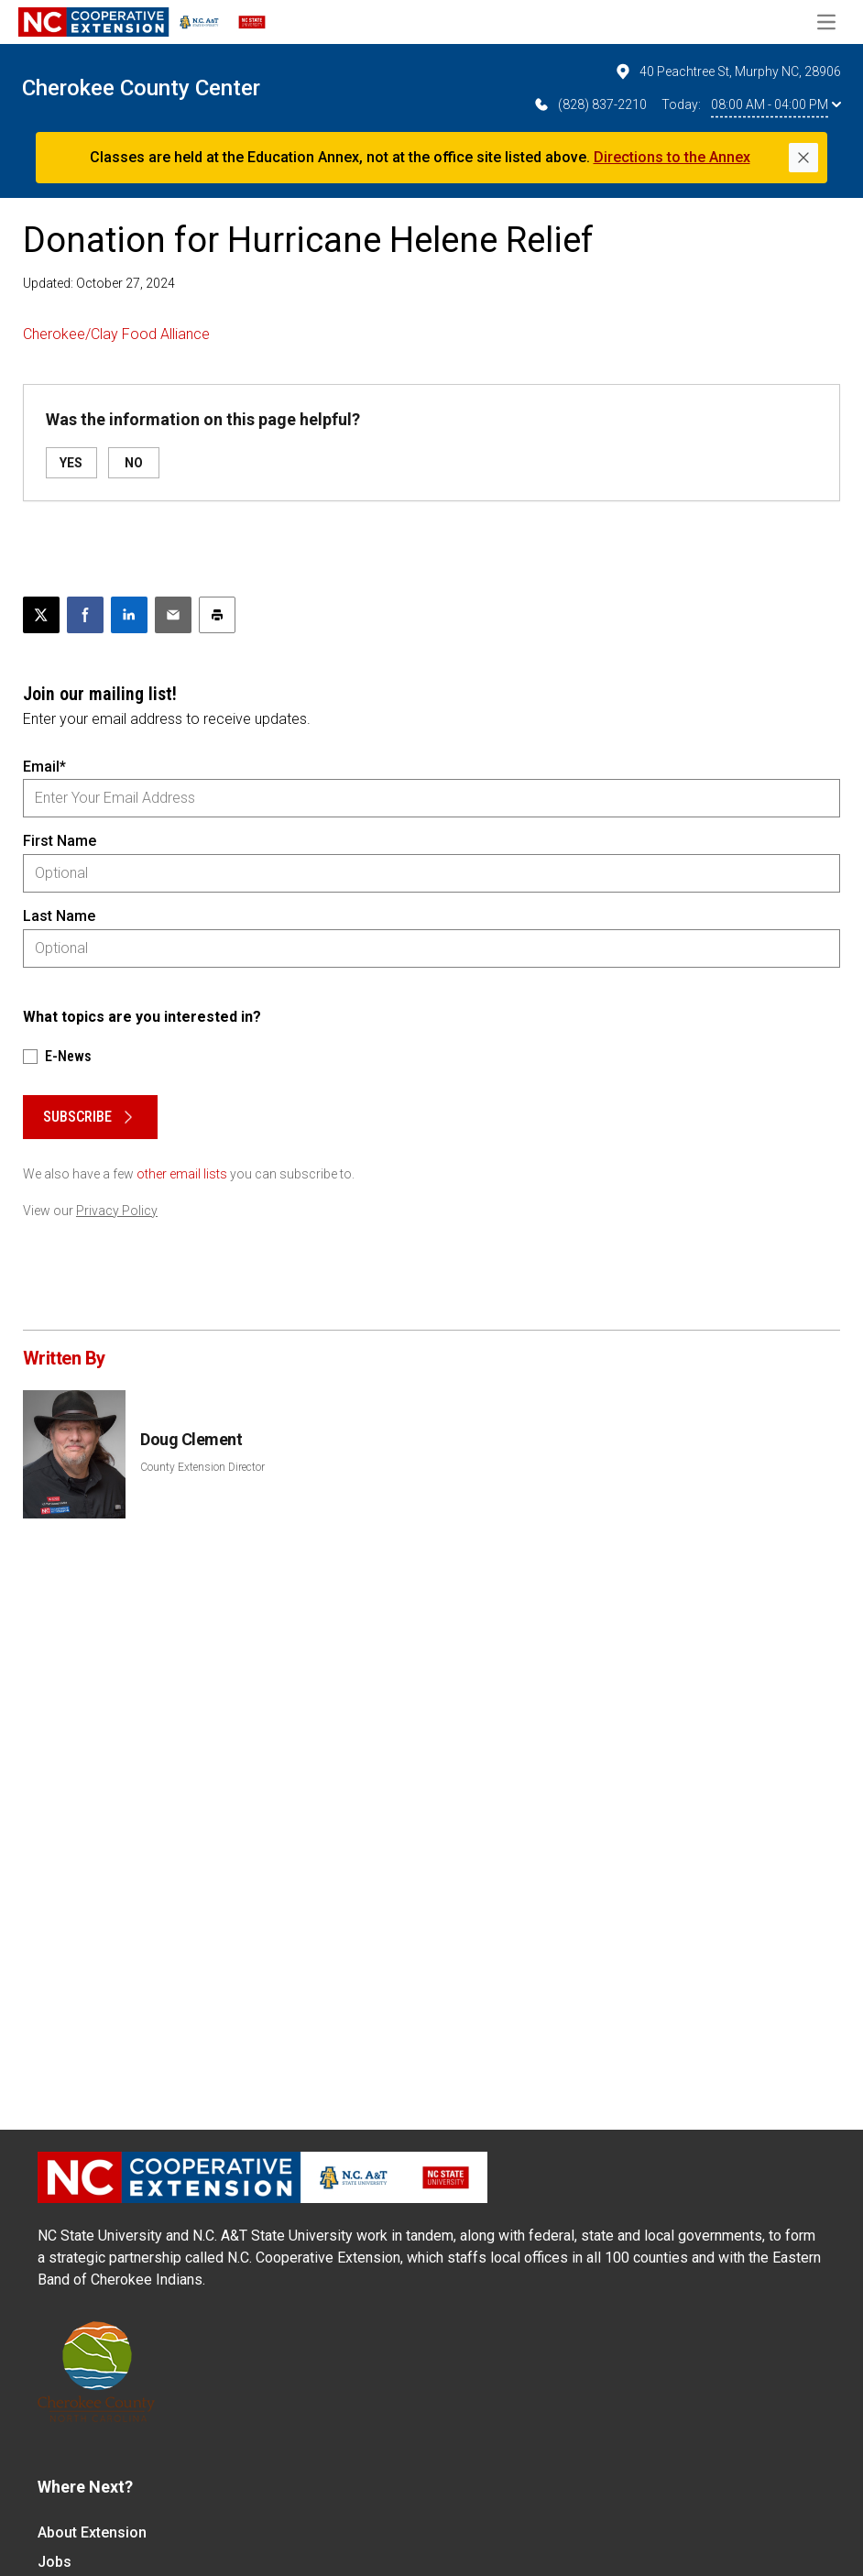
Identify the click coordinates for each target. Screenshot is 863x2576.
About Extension (92, 2532)
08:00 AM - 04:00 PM (776, 104)
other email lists (182, 1174)
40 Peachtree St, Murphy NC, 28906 (727, 71)
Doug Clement (191, 1439)
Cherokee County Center (141, 88)
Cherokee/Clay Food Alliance (116, 334)
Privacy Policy (117, 1210)
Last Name (59, 916)
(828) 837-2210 (589, 104)
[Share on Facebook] (85, 615)
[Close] (803, 157)
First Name (59, 841)
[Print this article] (217, 615)
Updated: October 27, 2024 (99, 283)
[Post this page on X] (41, 615)
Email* (44, 766)
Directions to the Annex (672, 157)
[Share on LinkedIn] (129, 615)
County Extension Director (202, 1467)
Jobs (54, 2562)
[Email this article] (173, 615)
